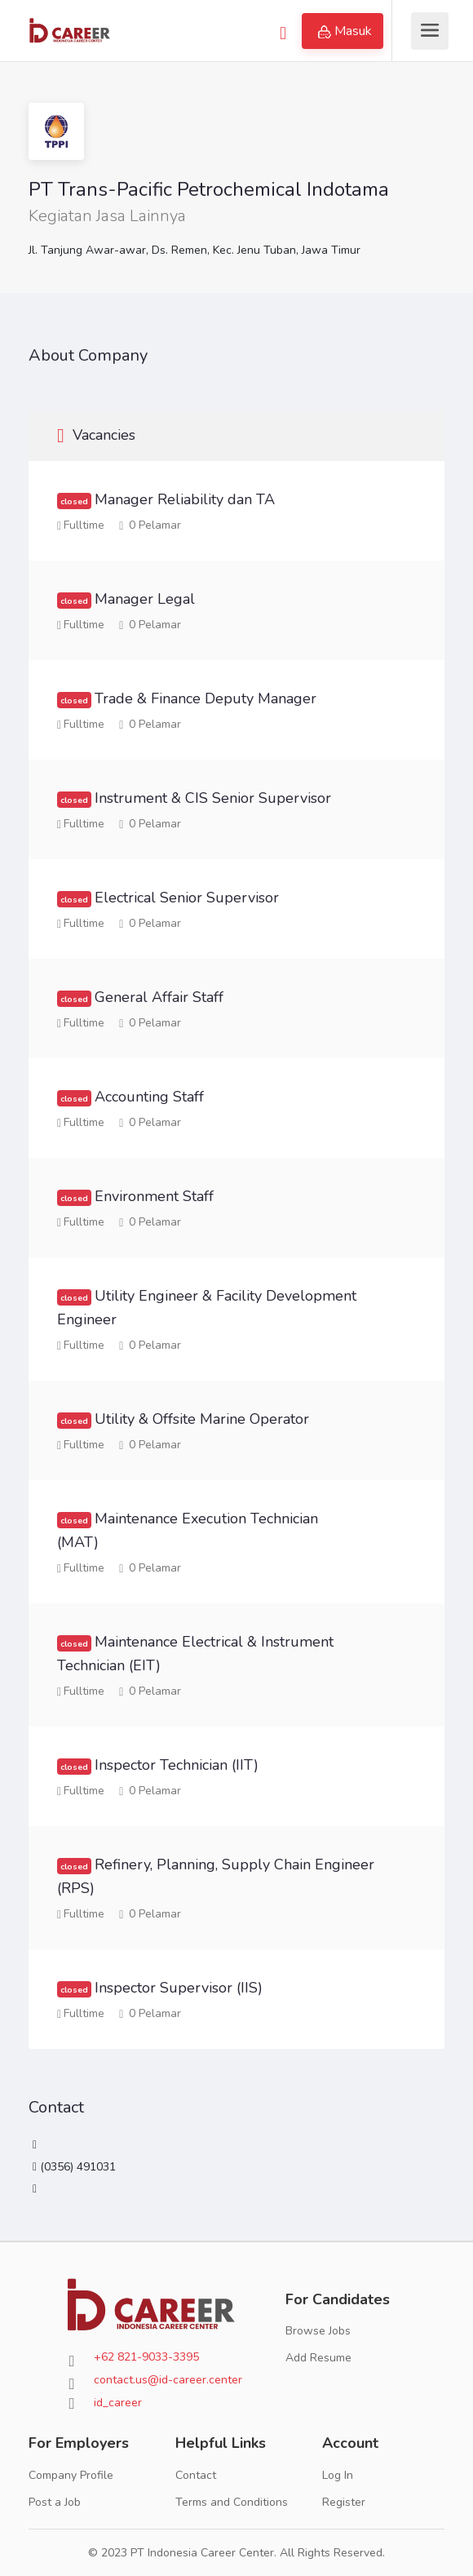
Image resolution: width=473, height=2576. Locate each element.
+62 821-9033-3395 (146, 2357)
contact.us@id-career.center (168, 2380)
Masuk (345, 31)
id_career (118, 2402)
